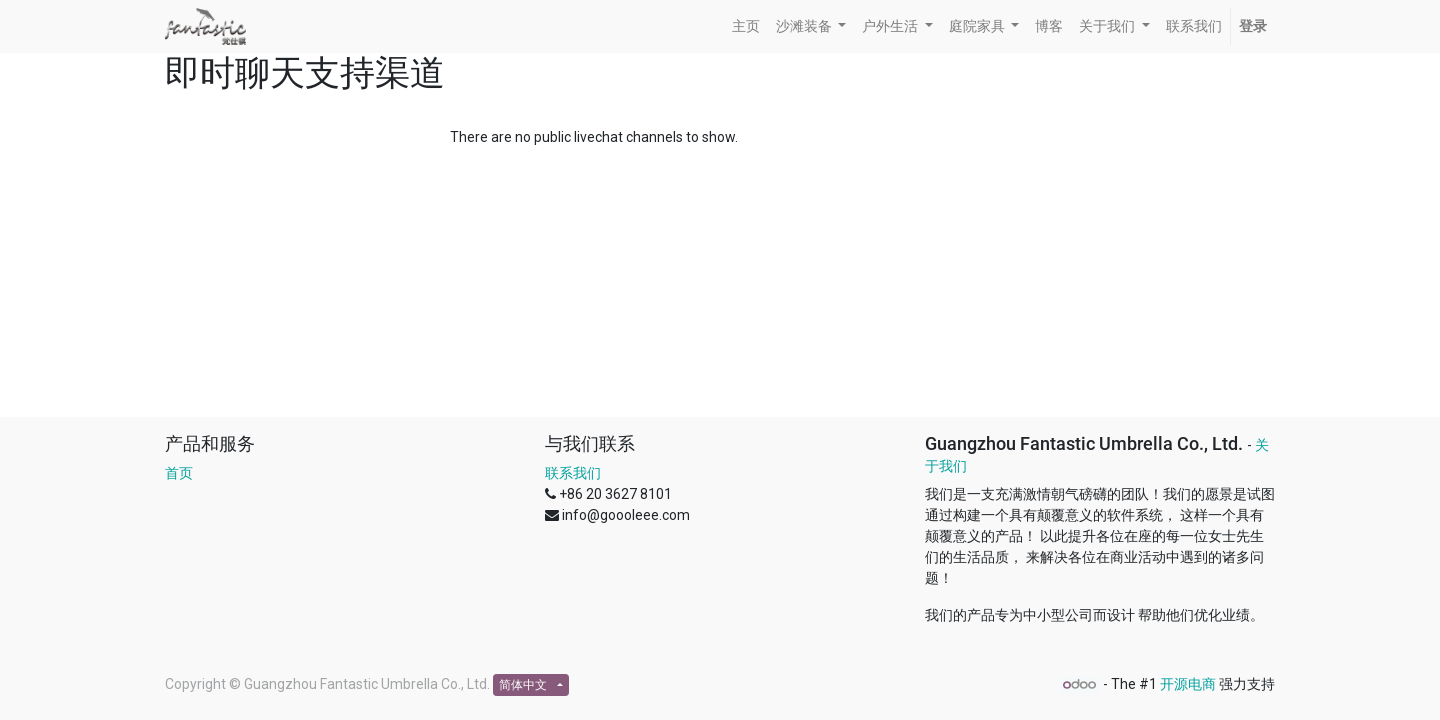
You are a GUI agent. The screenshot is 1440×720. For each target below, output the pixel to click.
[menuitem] (746, 26)
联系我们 (573, 473)
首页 (179, 473)
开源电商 (1188, 684)
